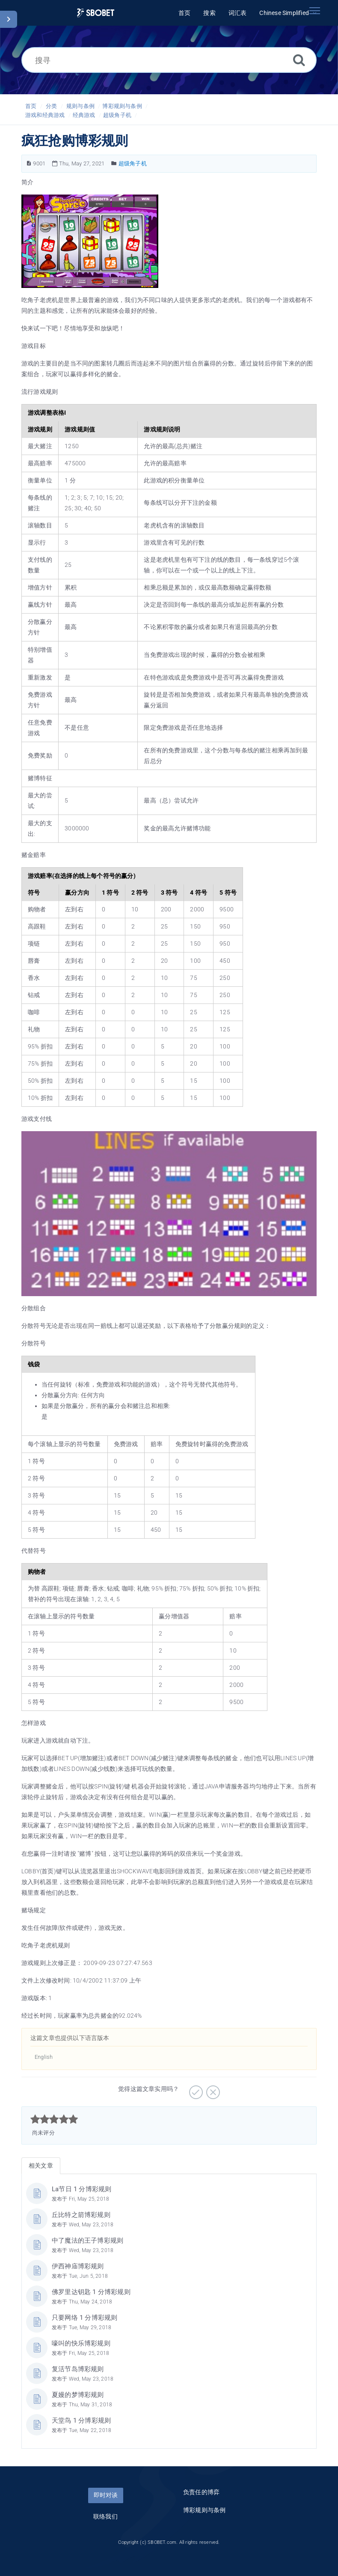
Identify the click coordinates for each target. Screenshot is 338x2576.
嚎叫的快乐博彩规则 (81, 2343)
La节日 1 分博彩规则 (81, 2189)
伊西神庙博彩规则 (78, 2266)
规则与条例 (80, 106)
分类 (51, 106)
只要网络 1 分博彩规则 (84, 2317)
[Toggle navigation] (314, 10)
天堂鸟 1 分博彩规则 (81, 2420)
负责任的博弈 (201, 2492)
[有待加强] (212, 2089)
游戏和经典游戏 (45, 115)
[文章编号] (29, 163)
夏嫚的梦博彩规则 (78, 2395)
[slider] (54, 2119)
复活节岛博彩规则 (78, 2369)
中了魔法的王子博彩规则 (87, 2240)
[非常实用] (195, 2089)
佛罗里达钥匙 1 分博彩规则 (91, 2292)
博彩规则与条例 (122, 106)
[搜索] (299, 60)
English (44, 2057)
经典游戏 (84, 115)
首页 (30, 106)
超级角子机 (117, 115)
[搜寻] (169, 60)
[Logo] (96, 13)
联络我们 (105, 2516)
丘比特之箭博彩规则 (81, 2215)
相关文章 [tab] (41, 2165)
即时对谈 (106, 2495)
